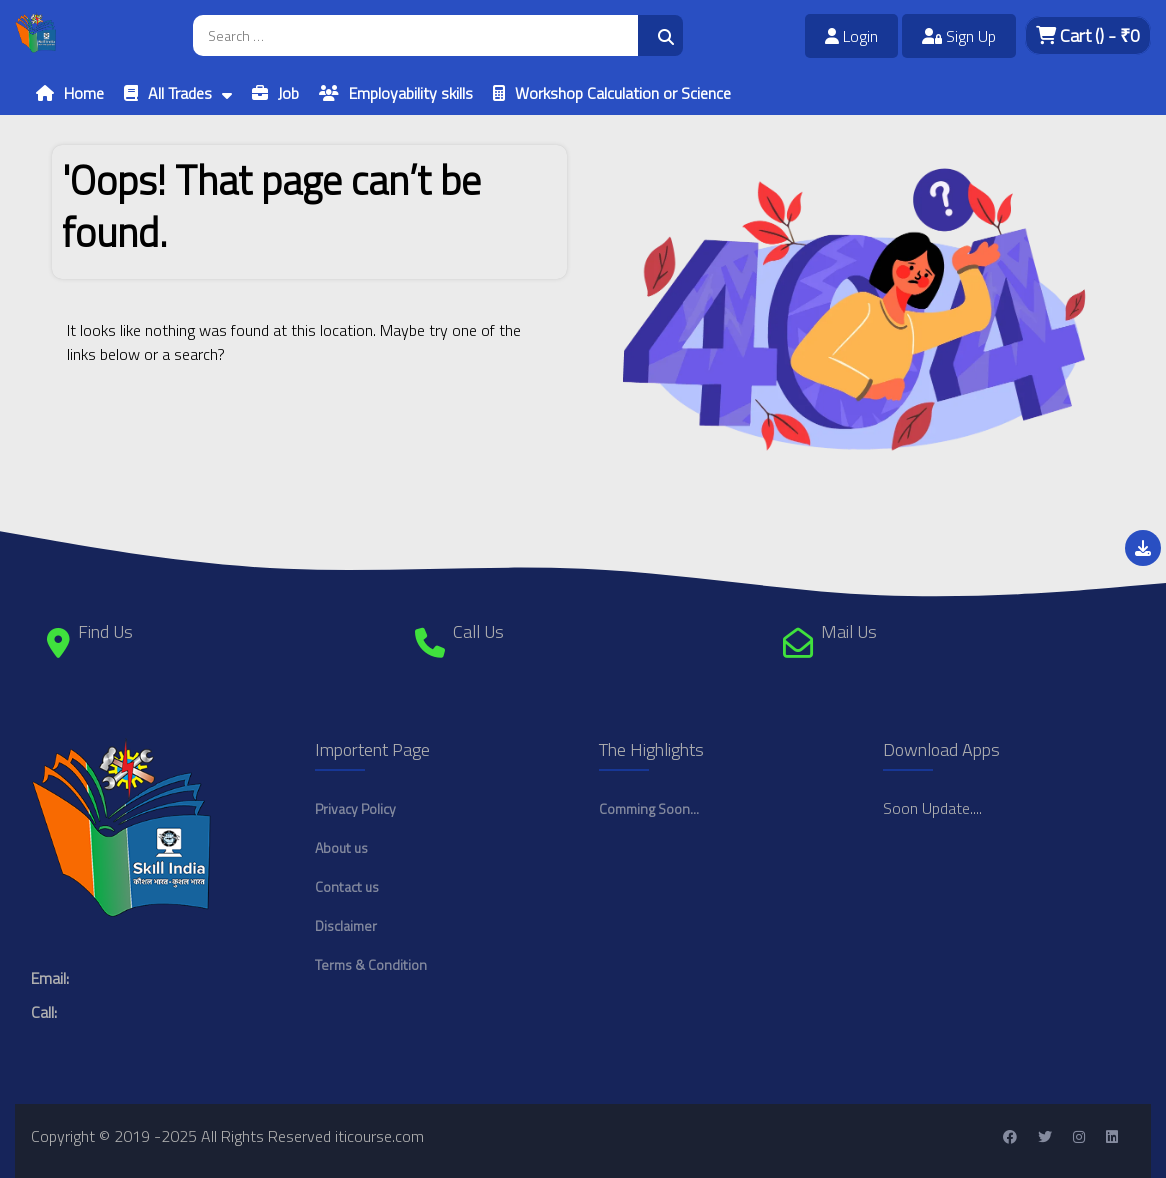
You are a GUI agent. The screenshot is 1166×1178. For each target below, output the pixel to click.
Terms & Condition (371, 964)
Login (851, 36)
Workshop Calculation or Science (623, 93)
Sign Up (959, 36)
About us (341, 847)
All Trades (180, 93)
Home (84, 93)
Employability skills (411, 93)
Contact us (347, 886)
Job (288, 93)
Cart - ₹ (1088, 35)
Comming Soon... (649, 808)
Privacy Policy (355, 808)
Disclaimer (346, 925)
